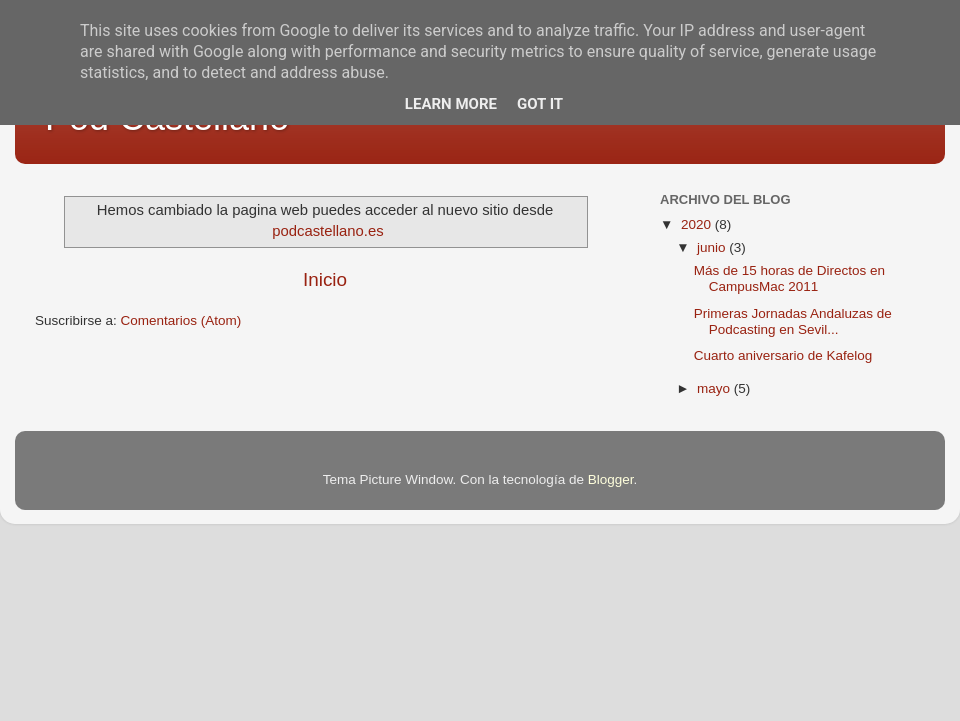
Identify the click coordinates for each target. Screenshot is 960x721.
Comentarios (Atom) (181, 320)
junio (713, 247)
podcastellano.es (327, 231)
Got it (540, 104)
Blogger (611, 479)
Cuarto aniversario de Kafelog (783, 355)
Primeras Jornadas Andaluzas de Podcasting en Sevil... (793, 321)
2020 (698, 224)
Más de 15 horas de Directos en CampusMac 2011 (789, 278)
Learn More (451, 104)
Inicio (325, 279)
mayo (715, 388)
